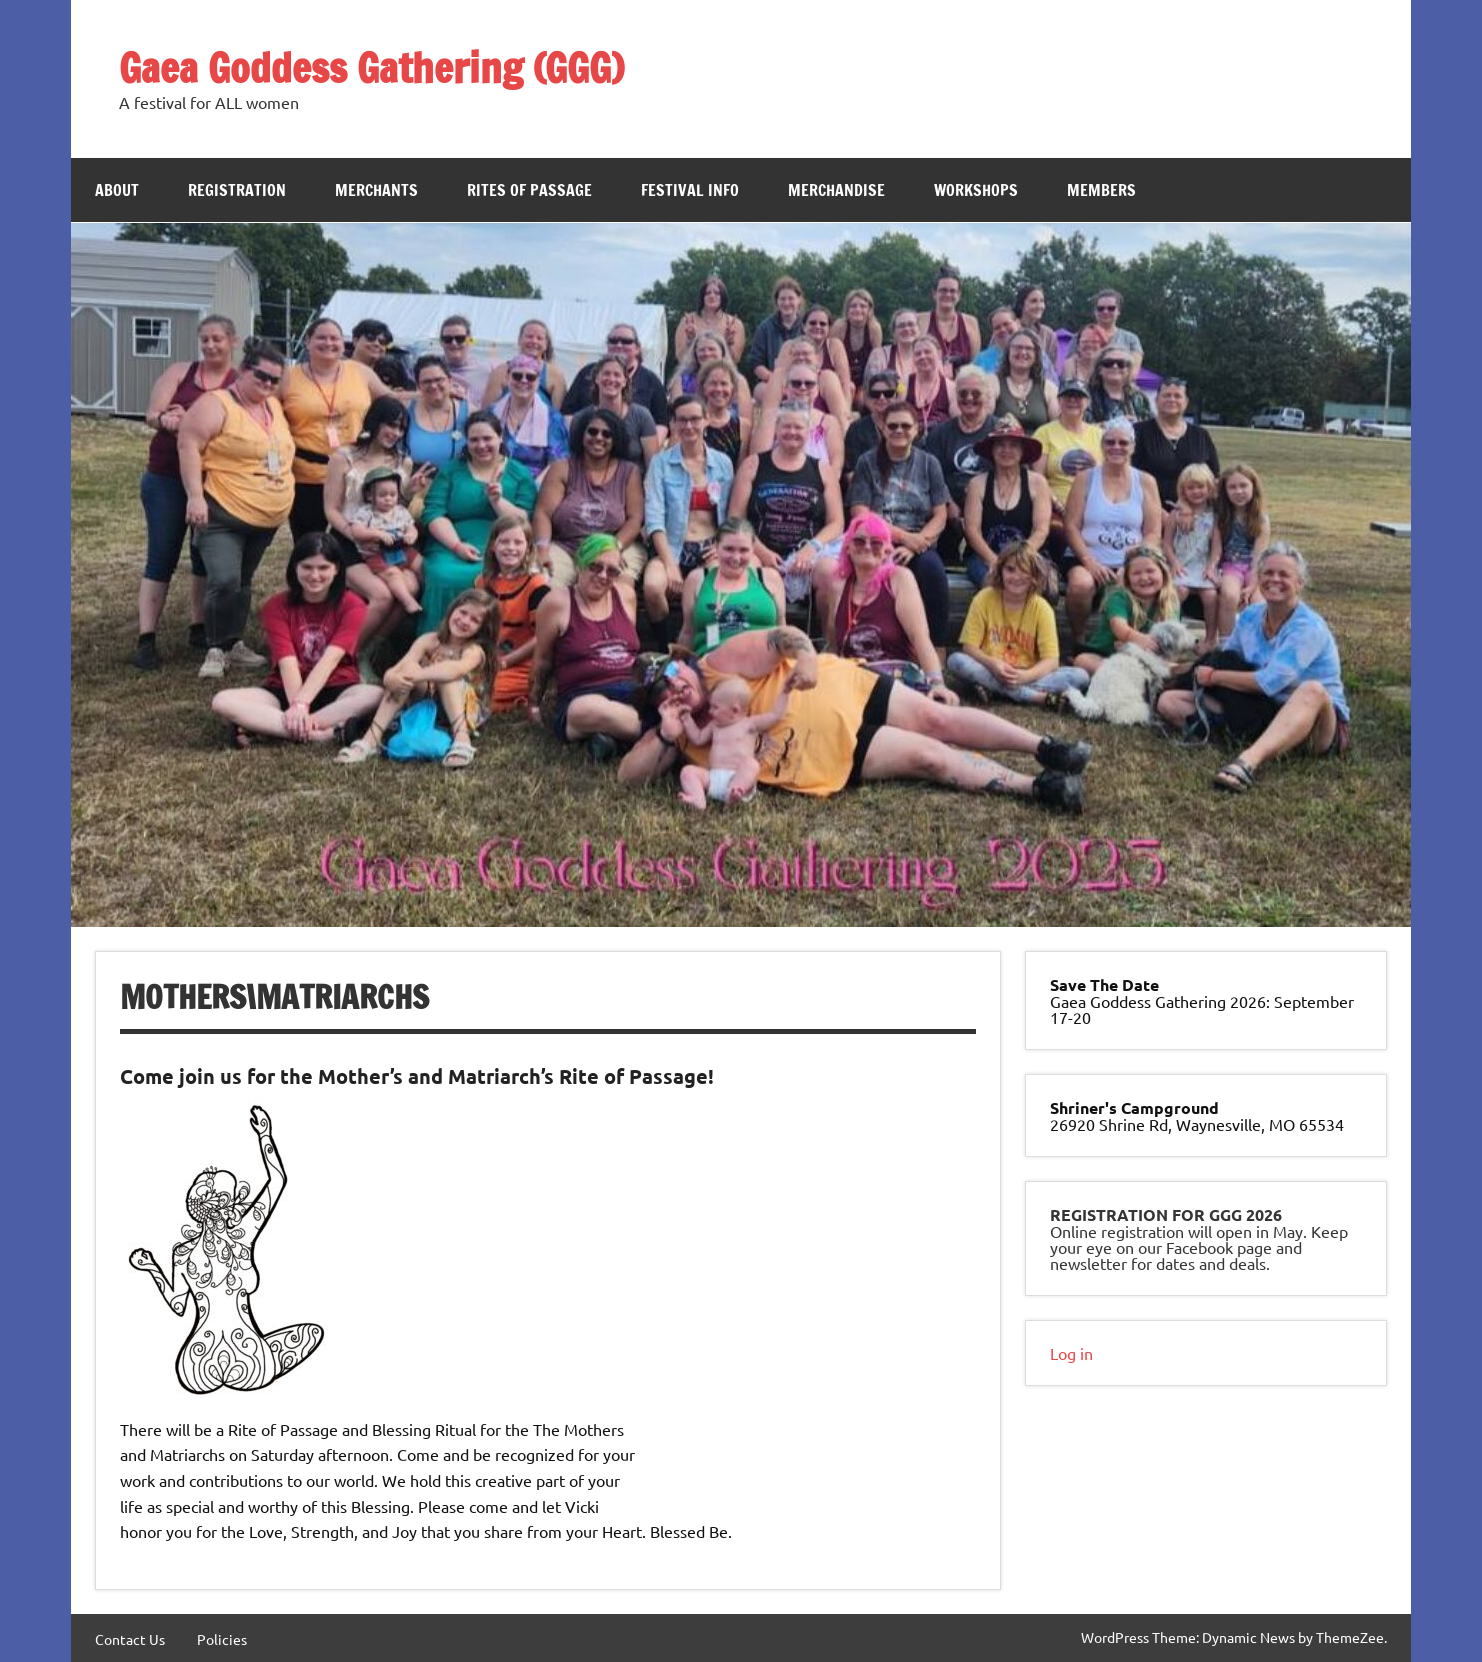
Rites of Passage (529, 190)
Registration (237, 190)
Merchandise (836, 190)
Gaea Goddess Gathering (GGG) (371, 67)
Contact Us (130, 1639)
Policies (222, 1639)
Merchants (376, 190)
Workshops (976, 190)
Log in (1071, 1353)
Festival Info (690, 190)
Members (1101, 190)
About (117, 190)
